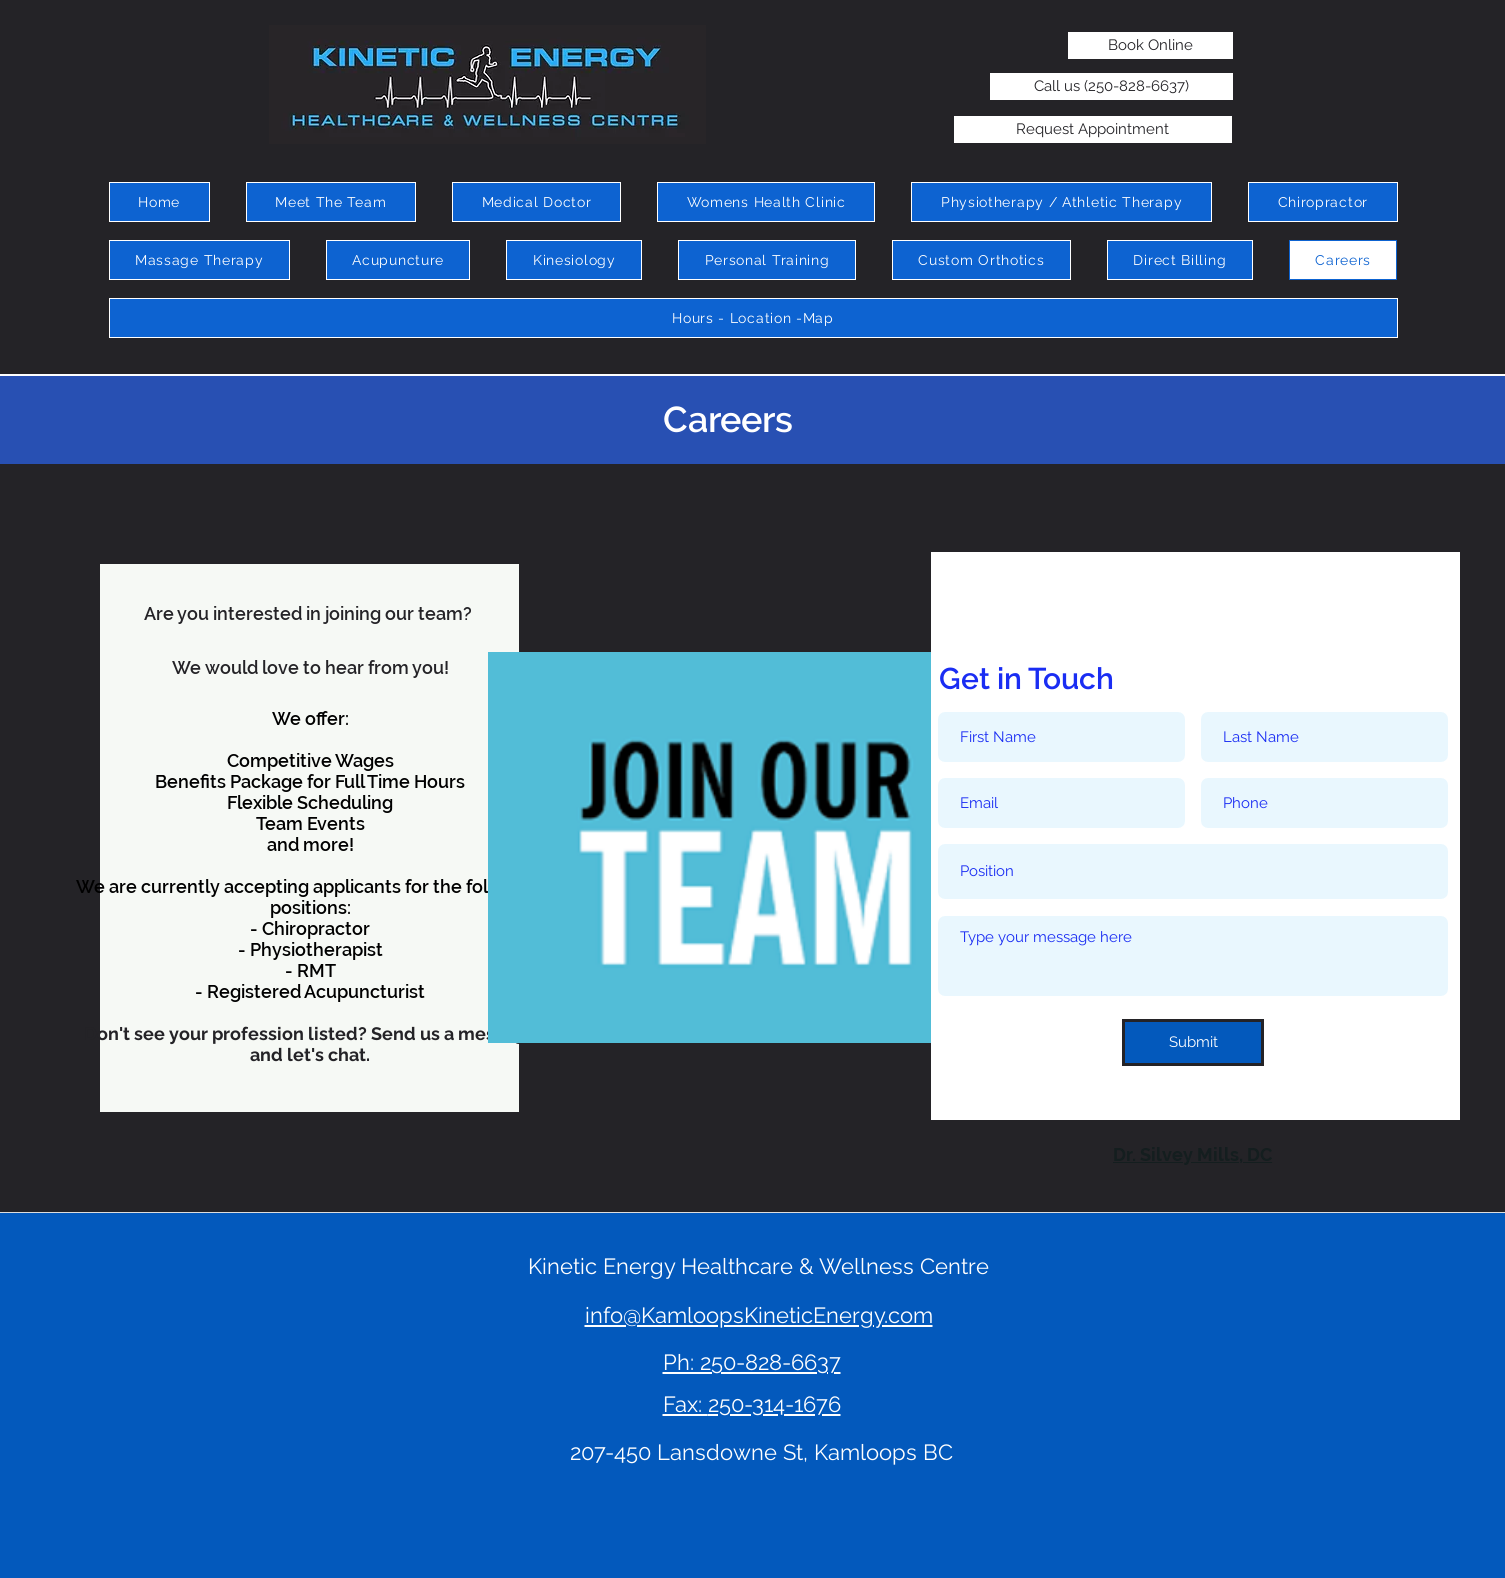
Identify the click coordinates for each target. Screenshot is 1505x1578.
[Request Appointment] (1093, 129)
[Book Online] (1150, 45)
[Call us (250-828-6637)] (1111, 86)
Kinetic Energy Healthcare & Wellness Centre (758, 1266)
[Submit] (1193, 1042)
